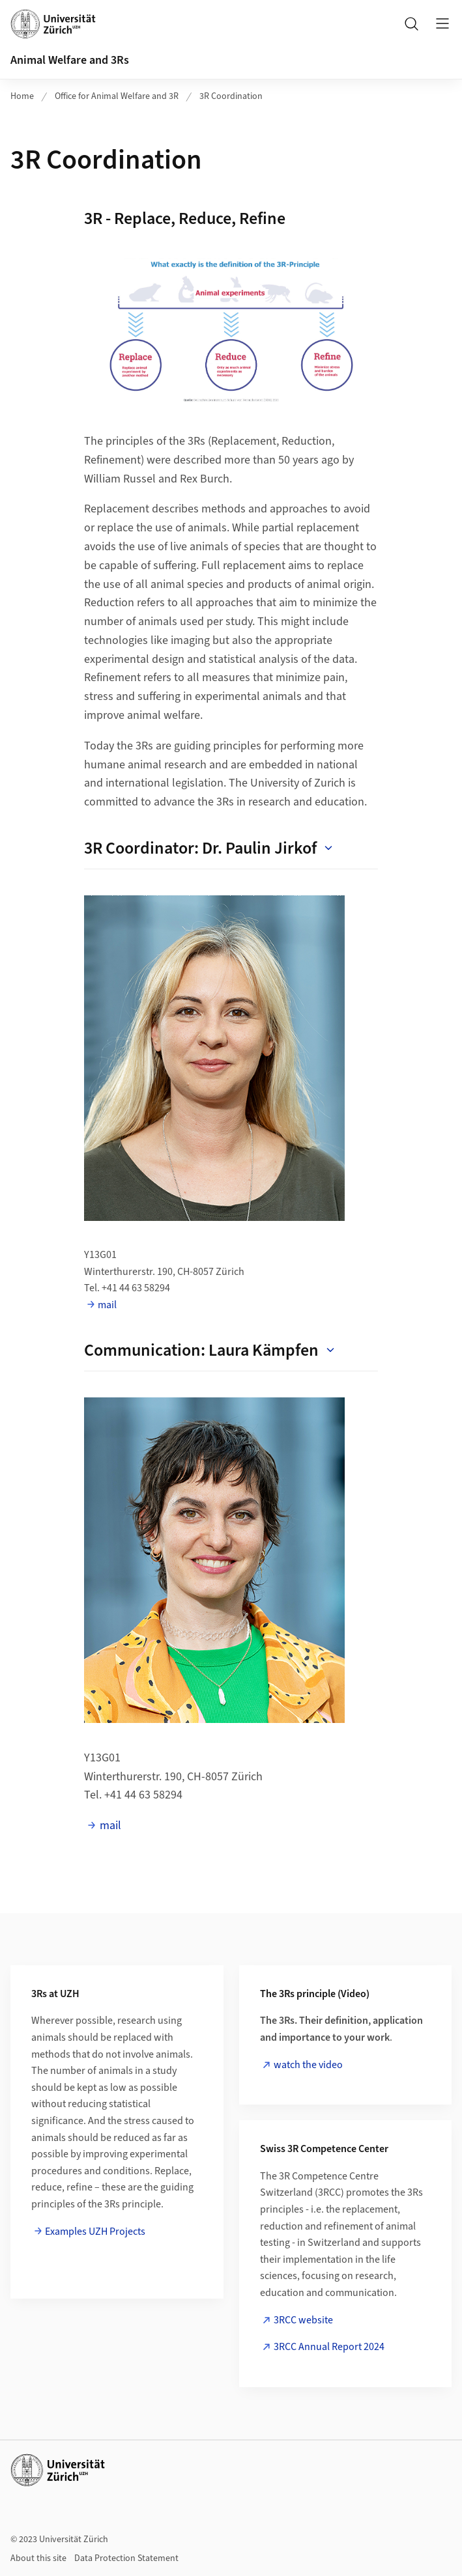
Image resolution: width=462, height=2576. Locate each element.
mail (107, 1305)
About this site (38, 2558)
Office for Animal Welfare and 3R (117, 96)
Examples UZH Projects (95, 2231)
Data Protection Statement (126, 2558)
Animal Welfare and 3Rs (69, 60)
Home (22, 96)
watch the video (308, 2065)
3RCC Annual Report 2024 (329, 2347)
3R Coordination (231, 96)
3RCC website (303, 2320)
